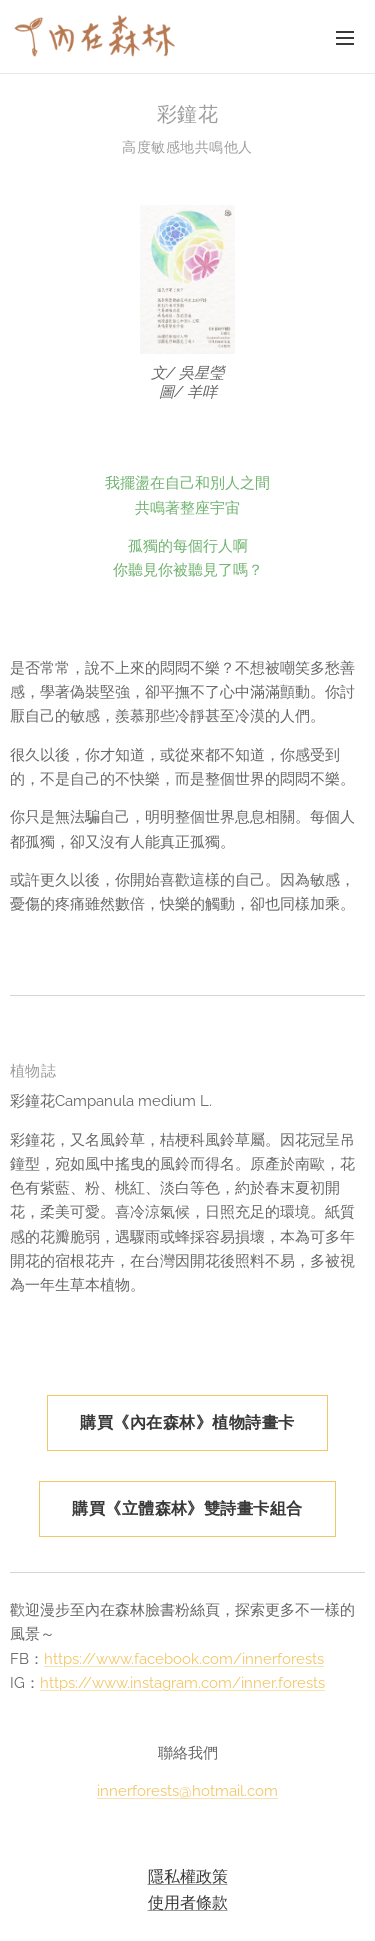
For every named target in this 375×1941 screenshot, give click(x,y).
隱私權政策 (188, 1876)
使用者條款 (188, 1901)
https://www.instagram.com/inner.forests (182, 1683)
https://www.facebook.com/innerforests (184, 1659)
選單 (345, 38)
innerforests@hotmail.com (187, 1792)
